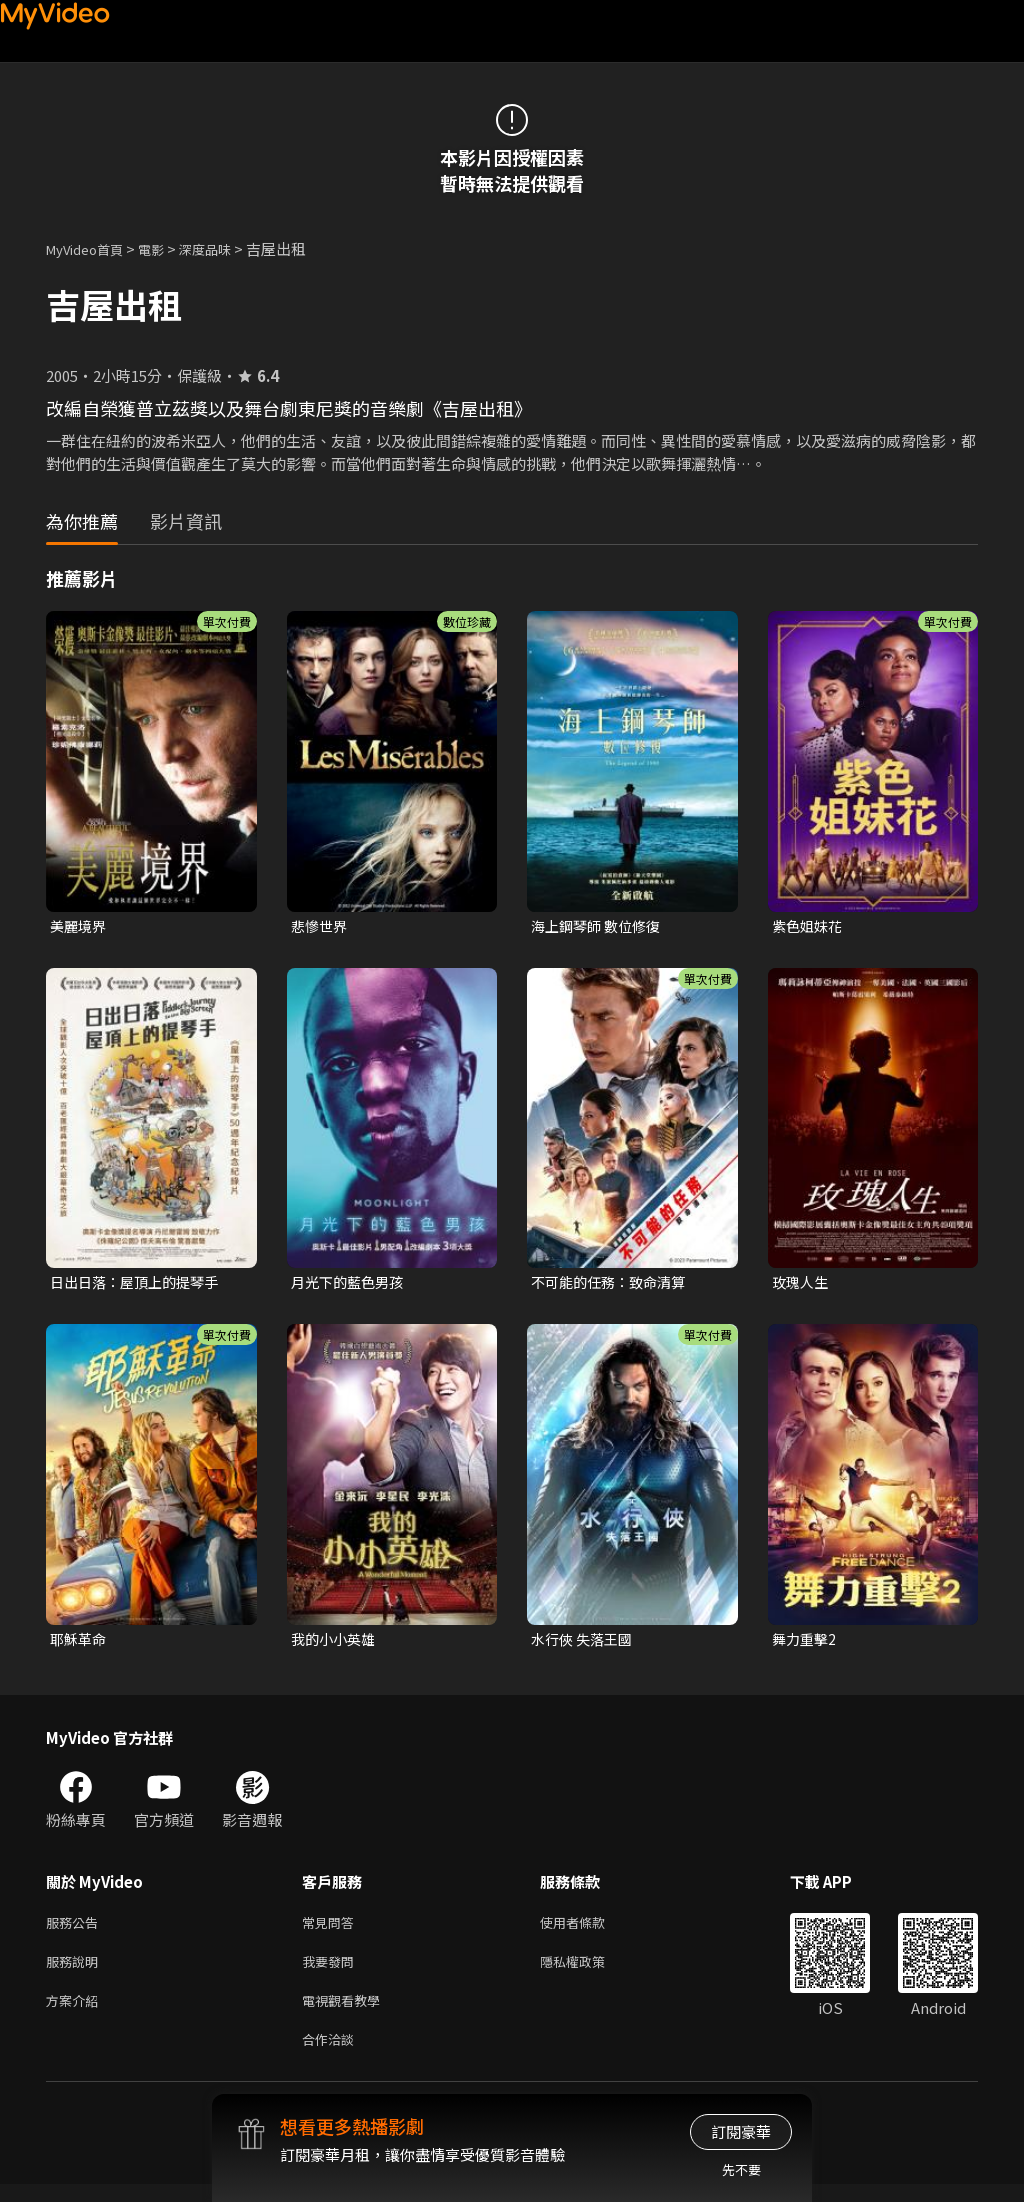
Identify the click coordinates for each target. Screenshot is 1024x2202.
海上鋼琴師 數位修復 (600, 926)
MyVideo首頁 (91, 248)
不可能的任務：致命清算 (613, 1284)
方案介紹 (76, 2013)
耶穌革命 (80, 1643)
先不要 (741, 2169)
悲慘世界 (321, 926)
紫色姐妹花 (809, 926)
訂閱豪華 (741, 2131)
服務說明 (76, 1971)
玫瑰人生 (802, 1284)
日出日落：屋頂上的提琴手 (140, 1284)
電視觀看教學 (347, 2013)
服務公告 (76, 1929)
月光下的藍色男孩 (351, 1284)
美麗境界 (80, 926)
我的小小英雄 (336, 1643)
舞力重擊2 (806, 1643)
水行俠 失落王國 (585, 1643)
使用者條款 (589, 1929)
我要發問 (332, 1971)
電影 (167, 248)
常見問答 (332, 1929)
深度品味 (227, 248)
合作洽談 (332, 2055)
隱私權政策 (589, 1971)
